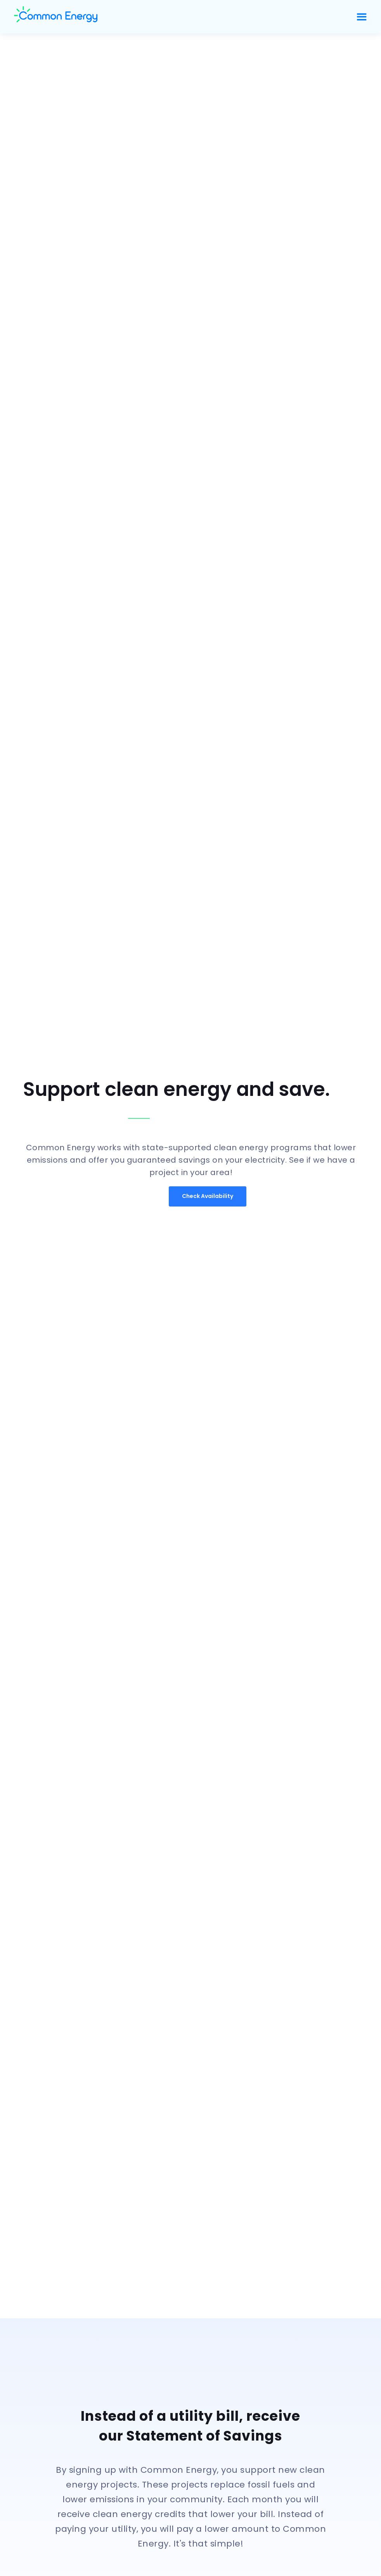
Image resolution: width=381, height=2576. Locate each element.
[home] (180, 17)
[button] (361, 16)
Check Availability (207, 1196)
